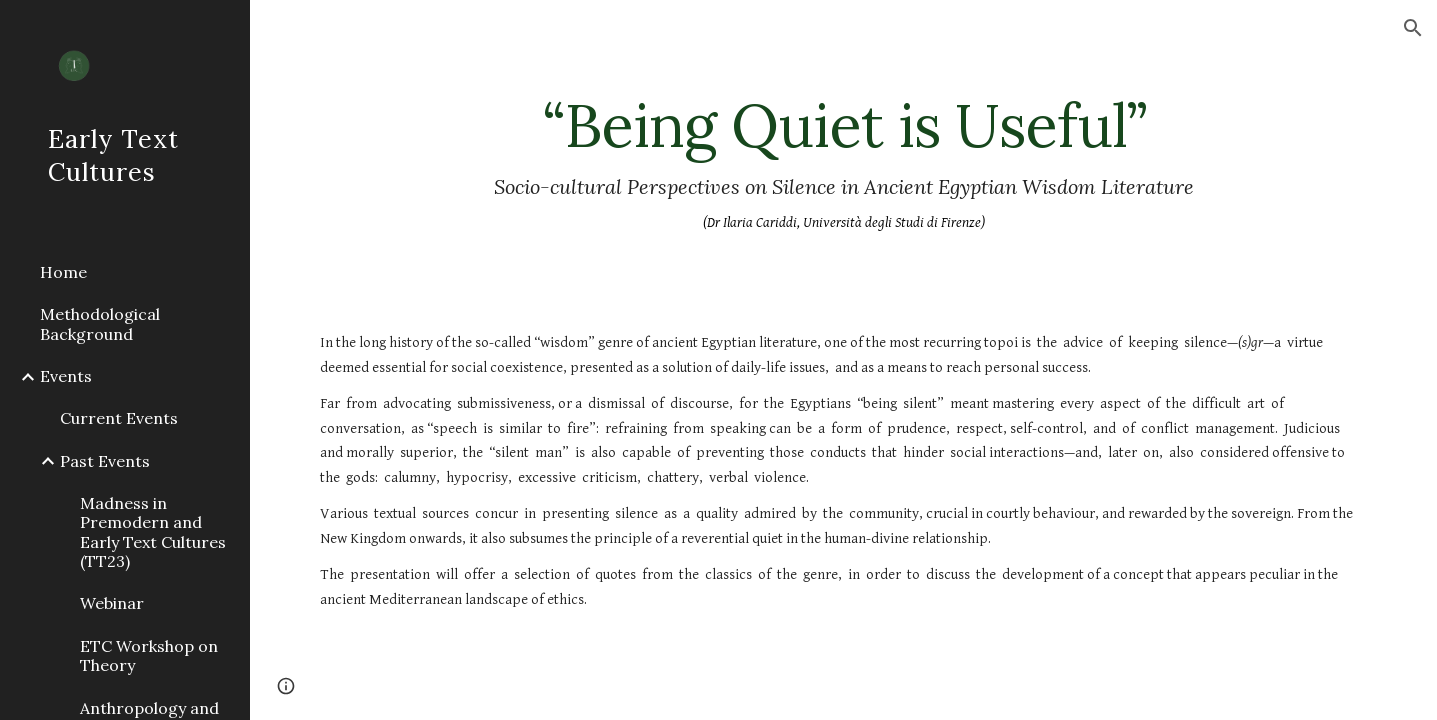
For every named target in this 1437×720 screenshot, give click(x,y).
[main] (844, 163)
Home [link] (63, 272)
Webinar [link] (112, 603)
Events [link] (66, 376)
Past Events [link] (105, 461)
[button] (1413, 28)
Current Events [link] (119, 418)
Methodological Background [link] (100, 323)
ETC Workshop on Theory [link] (149, 655)
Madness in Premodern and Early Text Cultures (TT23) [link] (153, 532)
